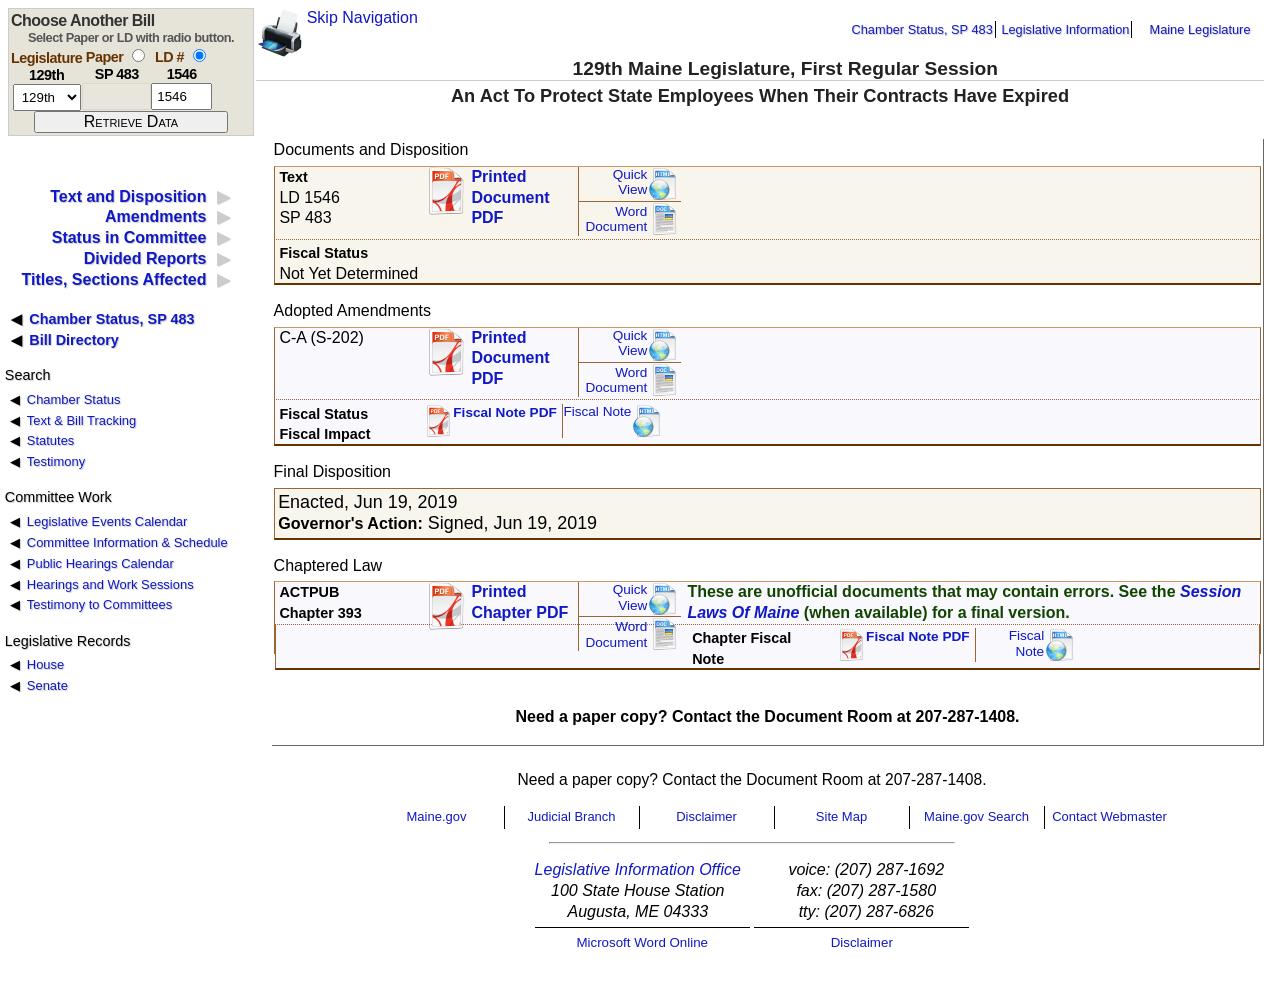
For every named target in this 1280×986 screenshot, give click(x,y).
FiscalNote (1027, 643)
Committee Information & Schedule (127, 542)
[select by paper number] (138, 55)
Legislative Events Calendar (107, 521)
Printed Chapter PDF (519, 602)
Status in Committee (129, 237)
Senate (47, 685)
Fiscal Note (597, 411)
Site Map (841, 816)
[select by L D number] (199, 55)
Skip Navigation (362, 17)
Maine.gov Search (976, 816)
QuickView (630, 182)
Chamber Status (74, 399)
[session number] (47, 97)
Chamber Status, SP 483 (922, 29)
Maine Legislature (1199, 29)
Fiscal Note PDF (505, 412)
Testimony (56, 461)
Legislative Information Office (638, 869)
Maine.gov (437, 816)
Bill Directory (74, 340)
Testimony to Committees (99, 604)
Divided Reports (145, 258)
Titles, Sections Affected (113, 279)
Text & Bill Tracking (81, 420)
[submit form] (131, 122)
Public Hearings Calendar (100, 563)
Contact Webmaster (1109, 816)
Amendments (155, 216)
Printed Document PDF (510, 191)
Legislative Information (1065, 29)
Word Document (616, 219)
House (45, 664)
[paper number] (116, 96)
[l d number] (181, 96)
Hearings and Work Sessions (110, 584)
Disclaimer (706, 816)
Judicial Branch (571, 816)
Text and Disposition (128, 196)
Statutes (51, 440)
